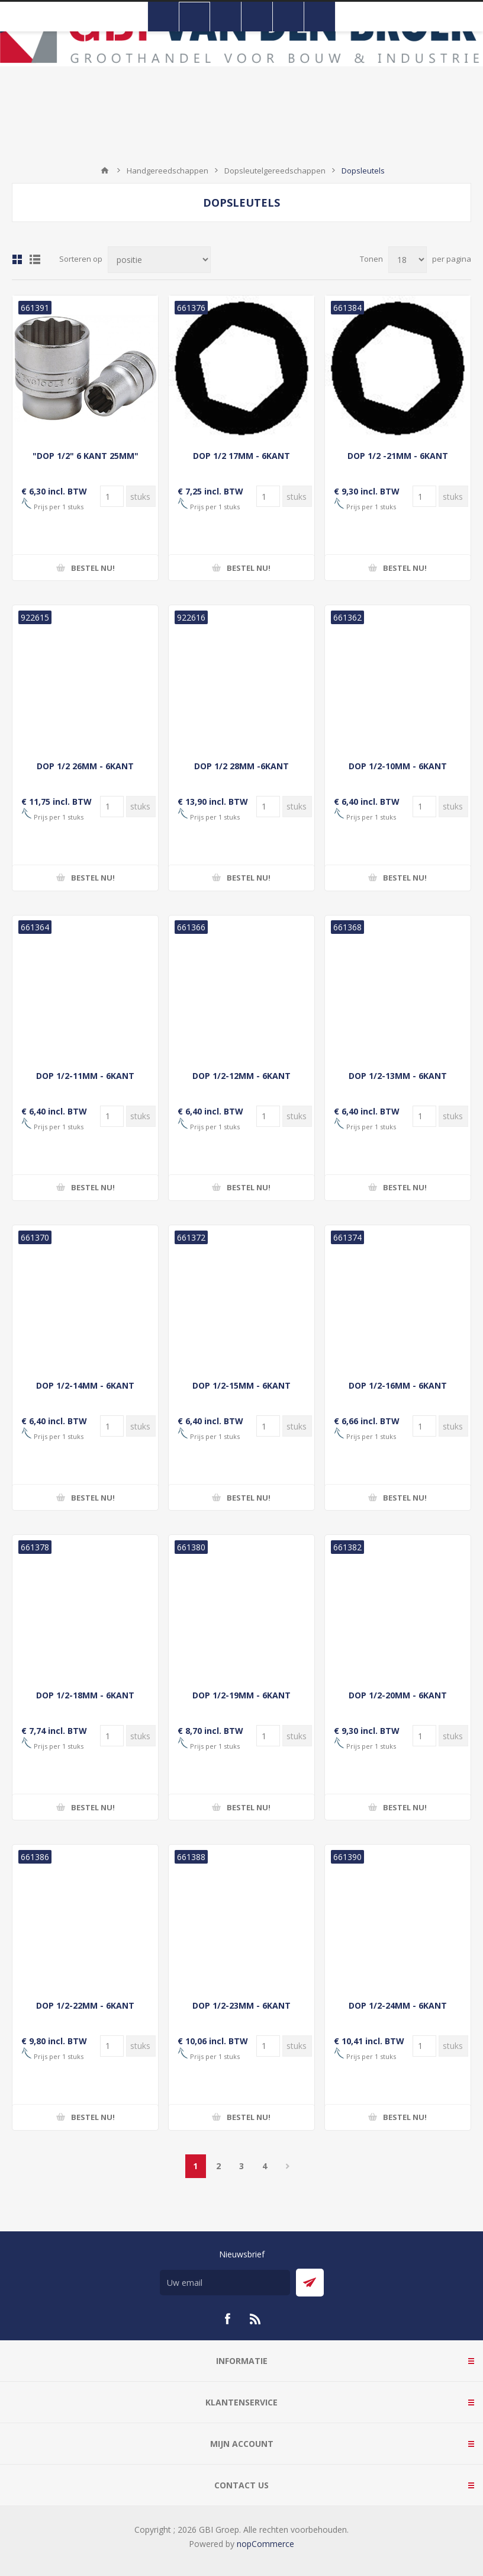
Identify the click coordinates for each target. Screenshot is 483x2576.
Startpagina (105, 170)
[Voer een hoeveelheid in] (112, 496)
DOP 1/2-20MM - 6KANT (398, 1695)
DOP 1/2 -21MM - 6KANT (397, 455)
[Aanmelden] (225, 2282)
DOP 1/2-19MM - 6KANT (241, 1695)
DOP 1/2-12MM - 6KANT (241, 1075)
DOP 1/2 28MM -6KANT (241, 766)
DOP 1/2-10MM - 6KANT (398, 766)
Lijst (35, 259)
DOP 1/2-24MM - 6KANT (398, 2005)
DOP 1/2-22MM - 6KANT (85, 2005)
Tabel (17, 259)
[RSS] (255, 2319)
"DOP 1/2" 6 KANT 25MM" (86, 455)
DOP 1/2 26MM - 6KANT (85, 766)
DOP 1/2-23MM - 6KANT (241, 2005)
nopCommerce (265, 2543)
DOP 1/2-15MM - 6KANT (241, 1385)
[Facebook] (227, 2319)
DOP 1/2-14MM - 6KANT (85, 1385)
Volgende (288, 2166)
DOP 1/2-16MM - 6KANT (398, 1385)
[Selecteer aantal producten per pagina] (407, 259)
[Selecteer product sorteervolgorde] (159, 259)
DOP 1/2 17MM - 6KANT (241, 455)
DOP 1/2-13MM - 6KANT (398, 1075)
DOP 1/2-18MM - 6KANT (85, 1695)
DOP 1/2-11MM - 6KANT (85, 1075)
